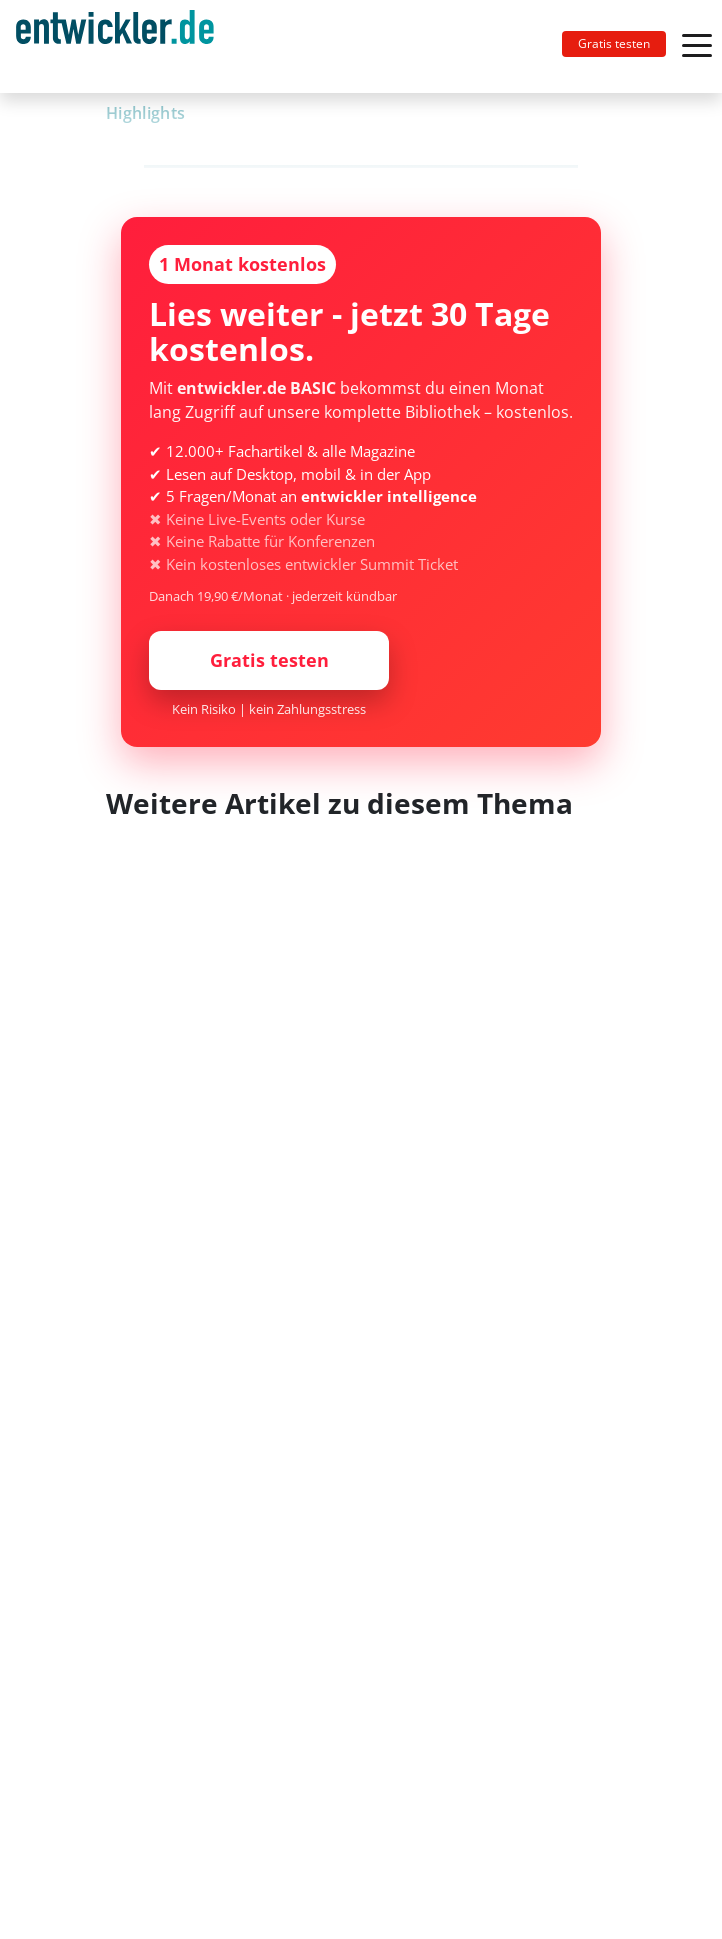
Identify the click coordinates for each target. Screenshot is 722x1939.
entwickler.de (115, 50)
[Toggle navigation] (123, 46)
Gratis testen (614, 43)
